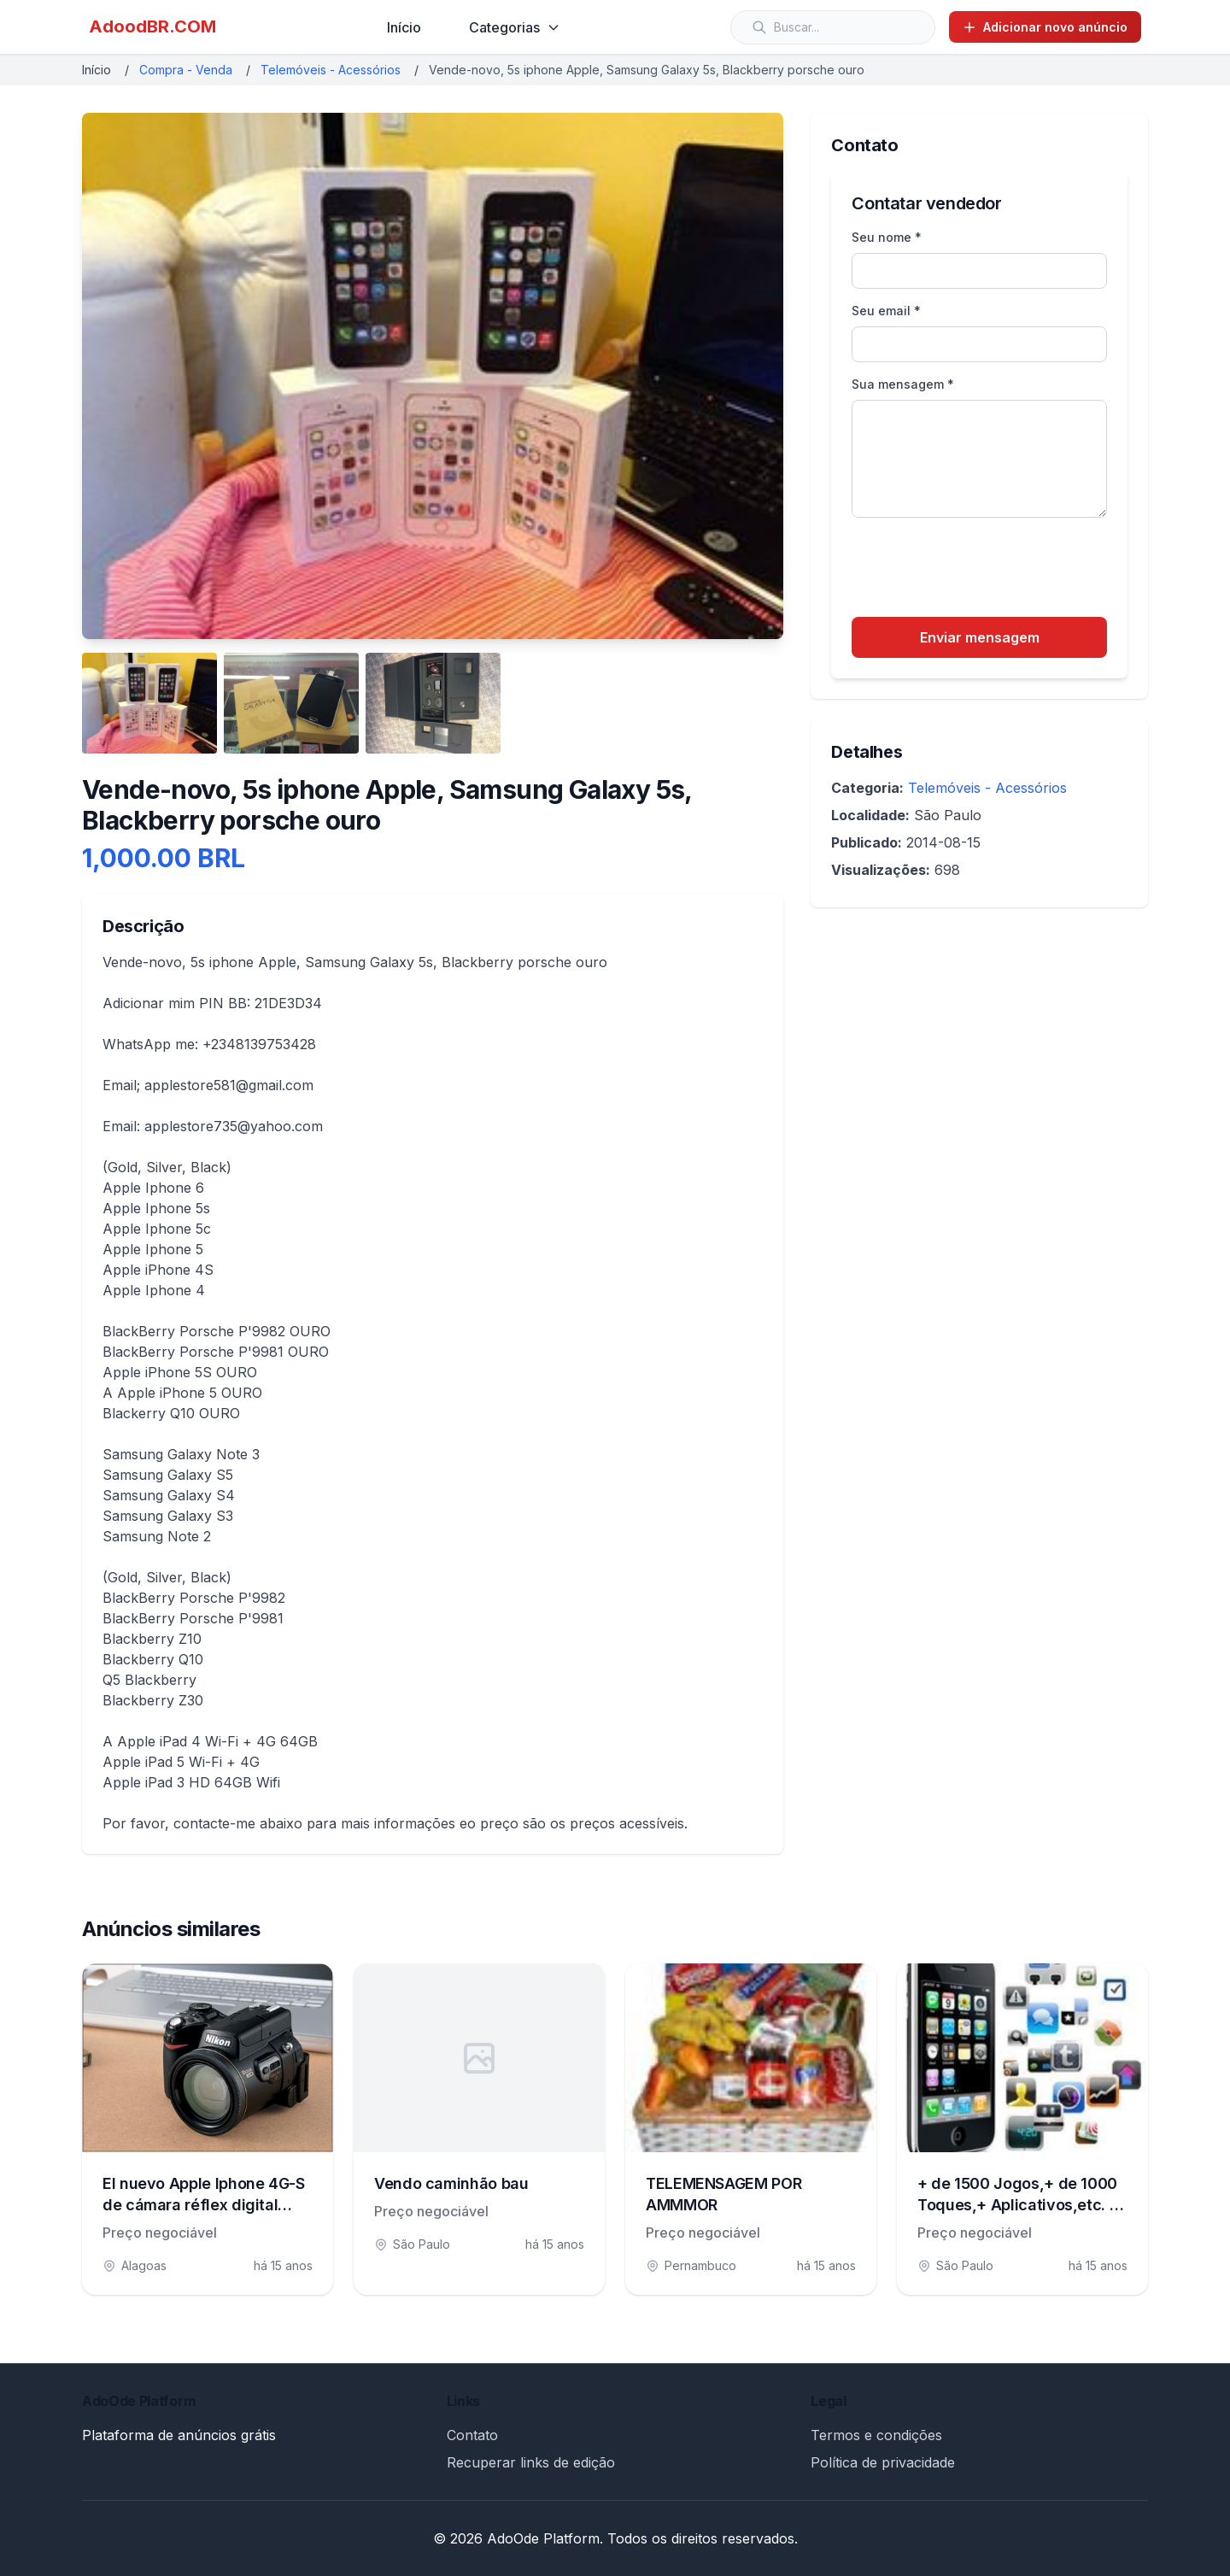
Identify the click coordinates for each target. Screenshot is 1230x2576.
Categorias (514, 27)
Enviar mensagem (980, 637)
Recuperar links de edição (531, 2462)
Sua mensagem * (903, 384)
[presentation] (981, 570)
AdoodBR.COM (152, 26)
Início (404, 27)
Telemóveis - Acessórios (331, 69)
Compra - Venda (185, 69)
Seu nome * (887, 237)
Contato (472, 2435)
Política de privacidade (883, 2462)
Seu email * (886, 310)
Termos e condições (876, 2435)
